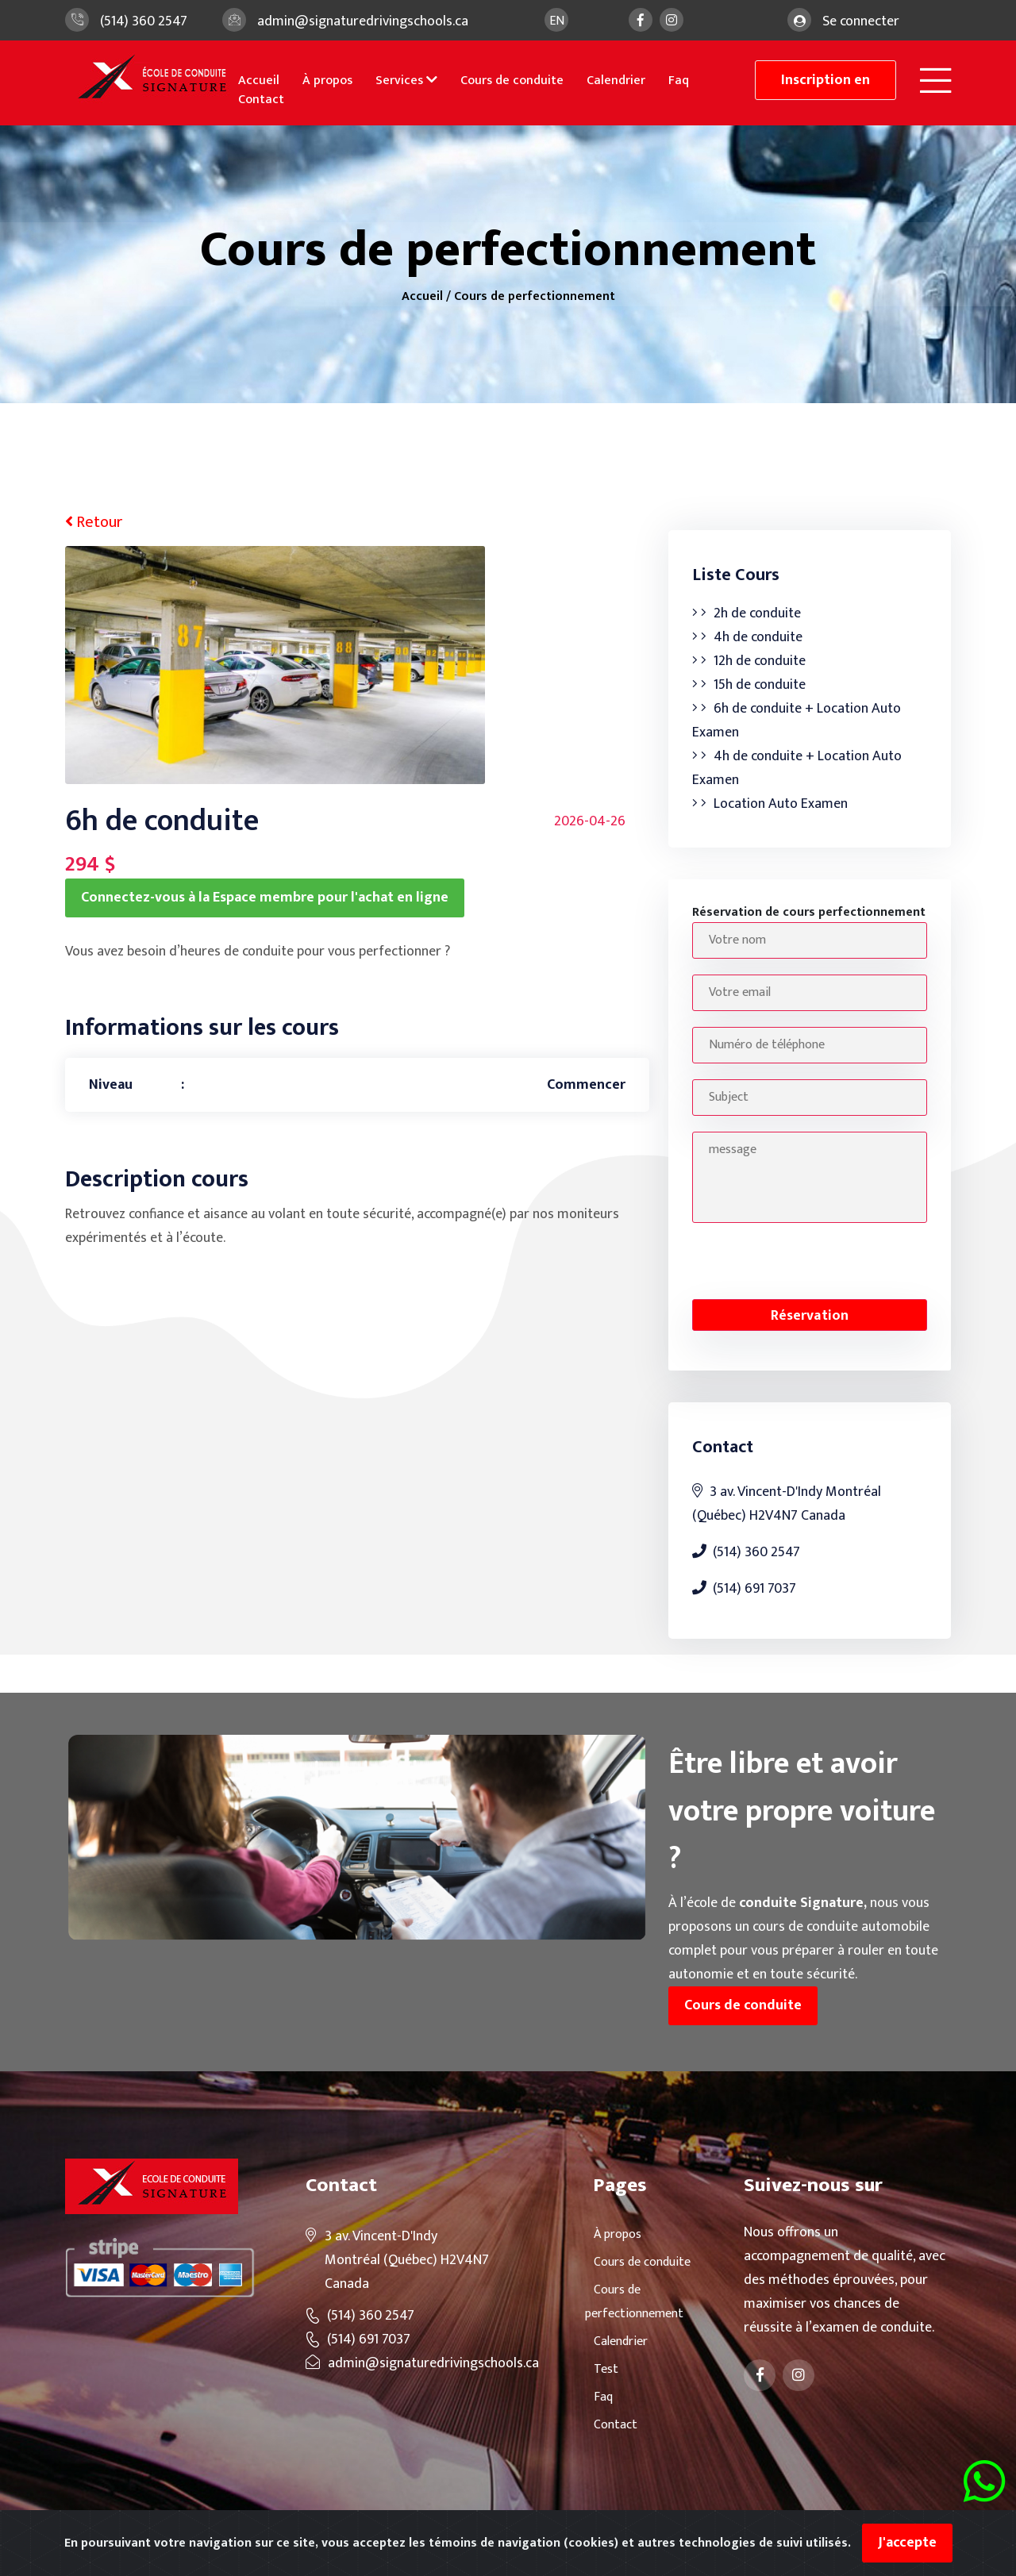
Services (406, 80)
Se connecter (860, 21)
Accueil (258, 80)
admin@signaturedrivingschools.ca (362, 21)
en (556, 21)
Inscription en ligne (825, 84)
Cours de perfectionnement (534, 296)
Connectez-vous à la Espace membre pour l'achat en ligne (264, 897)
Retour (93, 522)
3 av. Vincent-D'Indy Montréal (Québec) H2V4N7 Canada (786, 1504)
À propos (327, 80)
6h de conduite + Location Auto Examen (796, 720)
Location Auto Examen (770, 804)
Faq (678, 80)
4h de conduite (747, 637)
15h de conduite (749, 685)
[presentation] (812, 1260)
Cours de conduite (512, 80)
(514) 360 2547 (143, 21)
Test (601, 2369)
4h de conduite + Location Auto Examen (797, 768)
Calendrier (616, 80)
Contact (261, 100)
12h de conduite (749, 661)
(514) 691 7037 (744, 1589)
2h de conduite (746, 613)
